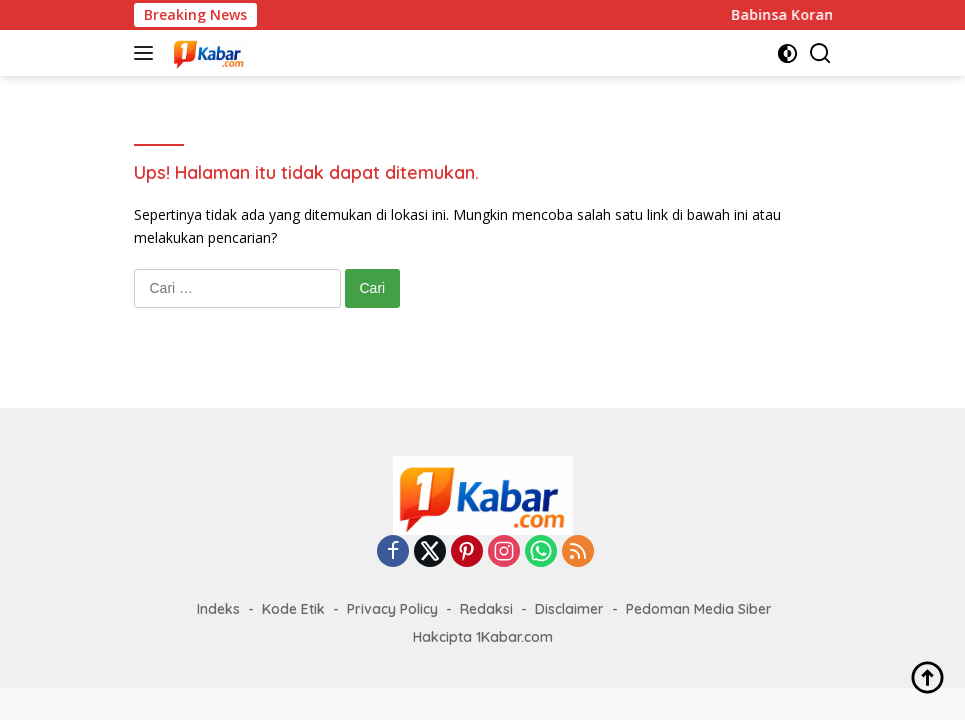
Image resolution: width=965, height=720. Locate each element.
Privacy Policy (392, 609)
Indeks (218, 609)
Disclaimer (569, 609)
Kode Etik (293, 609)
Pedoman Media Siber (699, 609)
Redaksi (486, 609)
